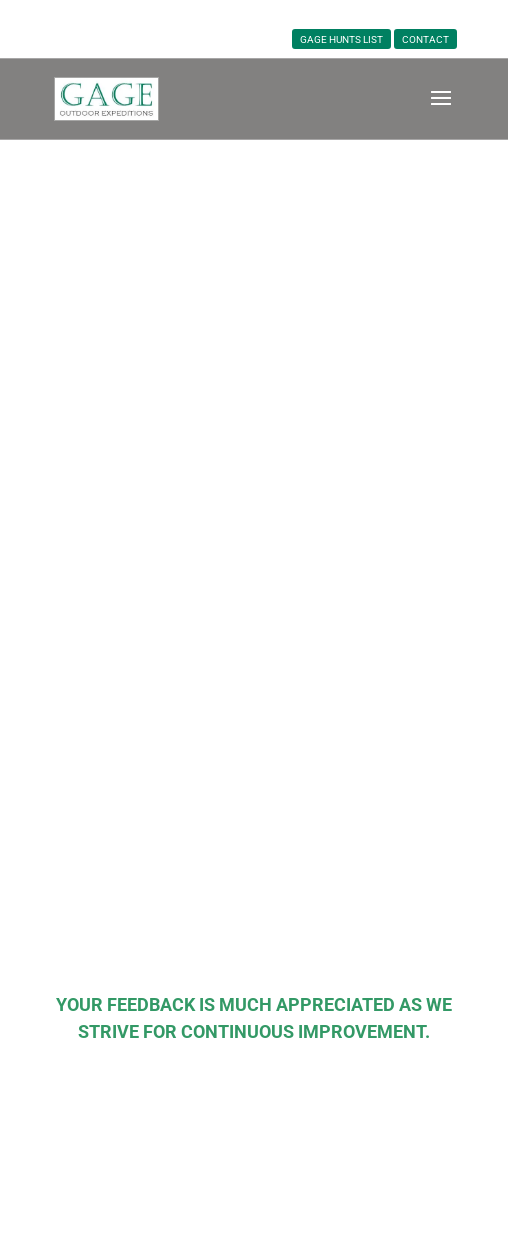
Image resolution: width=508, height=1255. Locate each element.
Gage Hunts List (341, 39)
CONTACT (425, 39)
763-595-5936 (260, 16)
